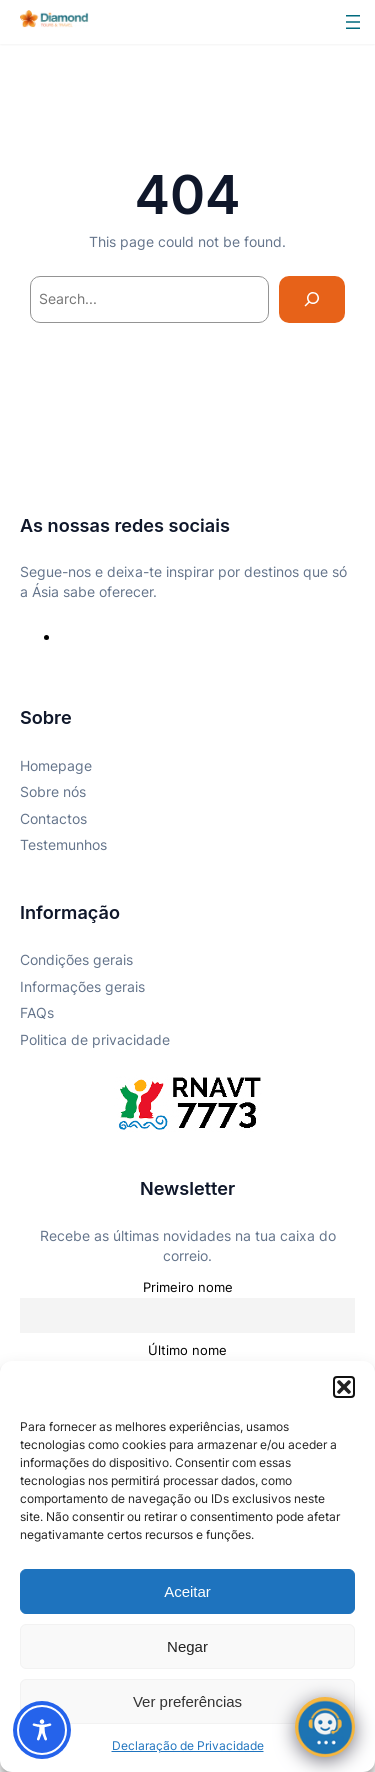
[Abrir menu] (353, 22)
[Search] (312, 299)
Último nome (187, 1350)
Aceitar (187, 1591)
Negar (187, 1646)
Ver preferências (187, 1701)
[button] (344, 1387)
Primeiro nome (188, 1287)
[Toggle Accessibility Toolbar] (42, 1730)
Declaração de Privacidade (188, 1745)
